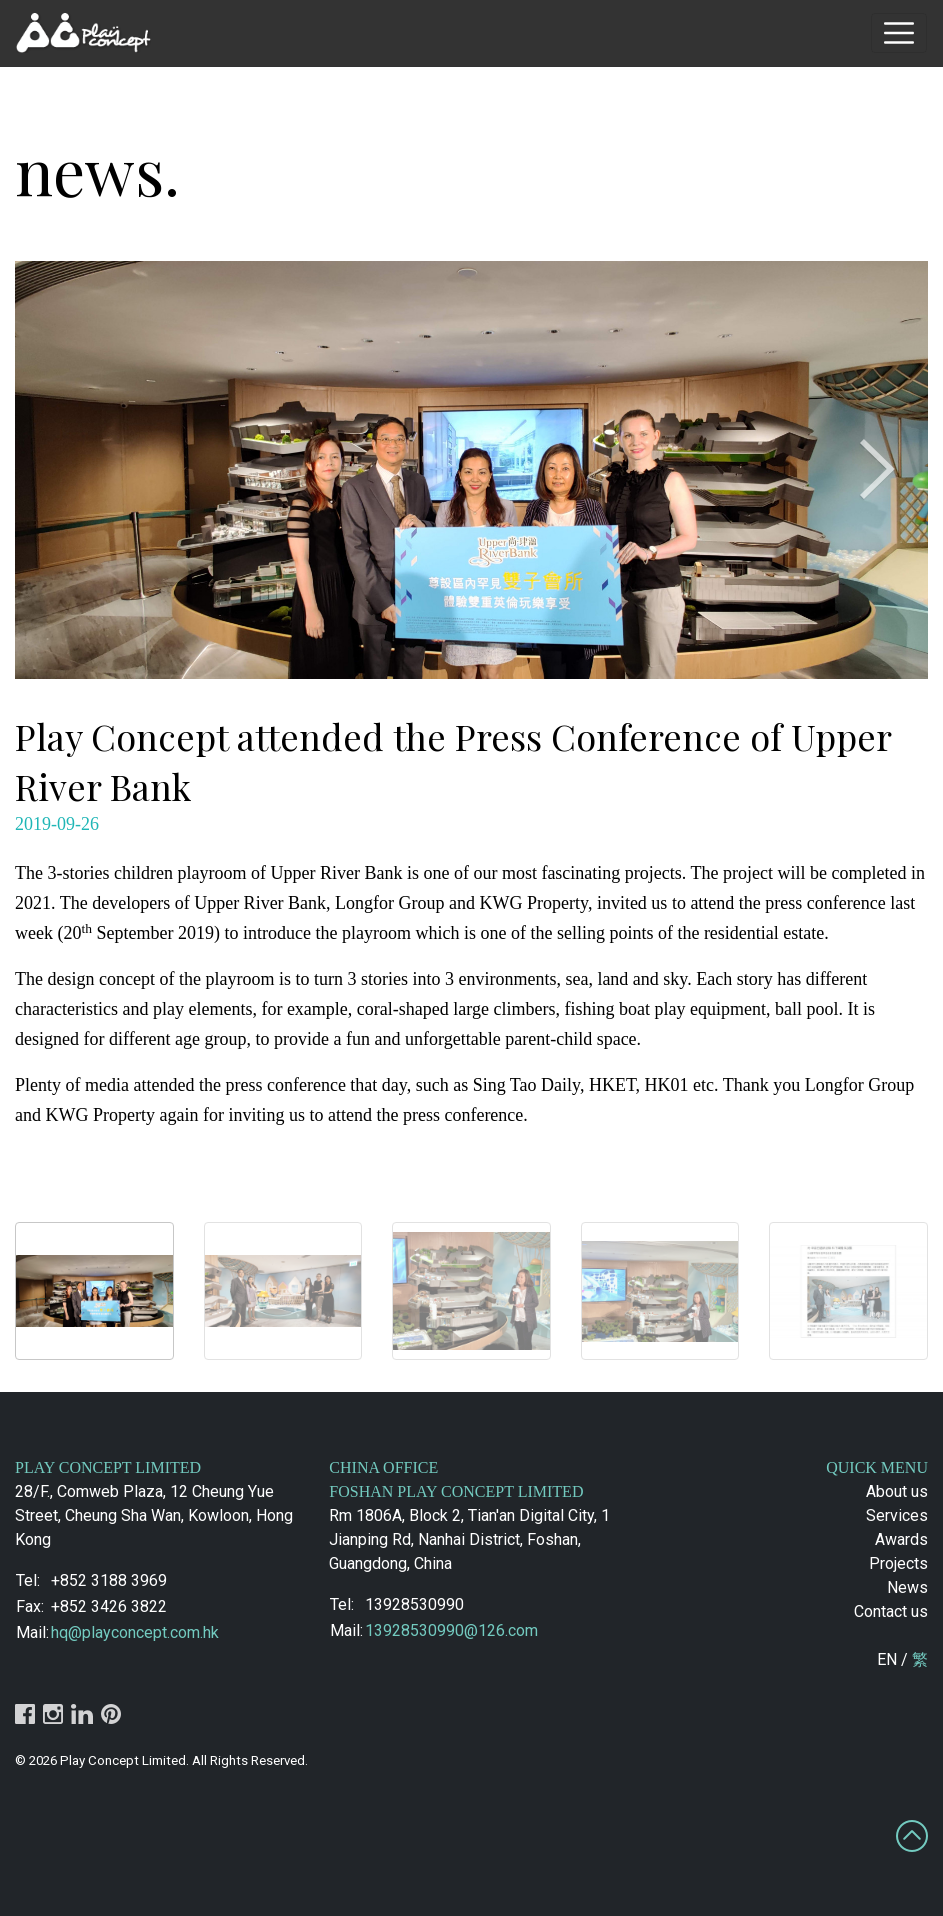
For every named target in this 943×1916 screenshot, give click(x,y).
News (907, 1587)
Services (897, 1515)
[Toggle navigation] (899, 33)
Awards (901, 1539)
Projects (898, 1563)
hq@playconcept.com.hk (135, 1632)
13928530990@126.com (451, 1630)
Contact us (891, 1611)
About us (897, 1491)
